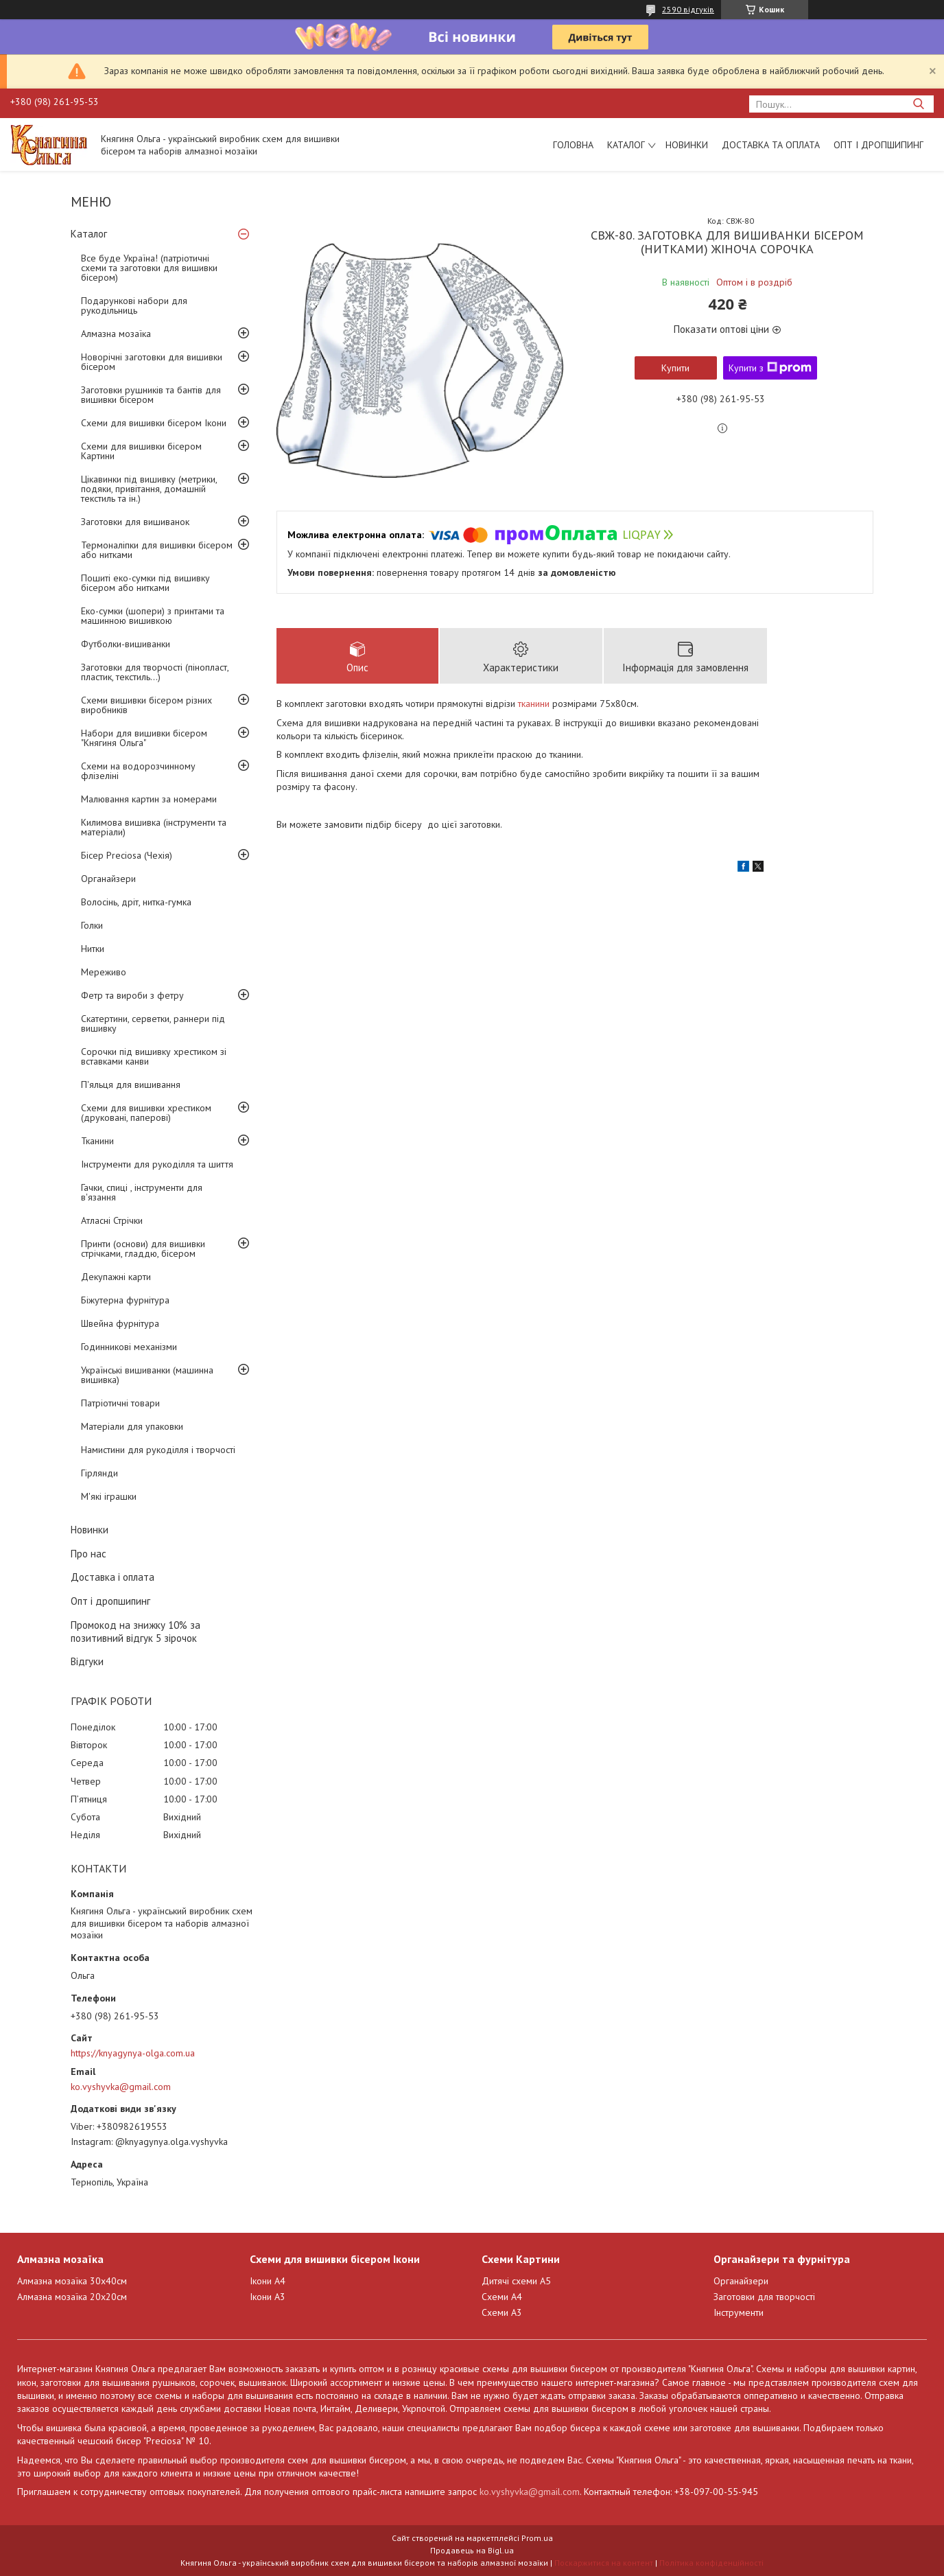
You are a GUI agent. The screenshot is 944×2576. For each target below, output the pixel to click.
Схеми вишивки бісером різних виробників (146, 705)
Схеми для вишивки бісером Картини (141, 451)
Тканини (97, 1141)
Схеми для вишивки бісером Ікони (153, 423)
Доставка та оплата (771, 145)
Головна (573, 145)
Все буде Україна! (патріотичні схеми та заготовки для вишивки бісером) (149, 267)
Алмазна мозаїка (116, 333)
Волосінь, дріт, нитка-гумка (136, 902)
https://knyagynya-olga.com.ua (133, 2053)
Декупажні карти (116, 1276)
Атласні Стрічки (112, 1220)
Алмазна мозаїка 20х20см (72, 2296)
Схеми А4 (502, 2296)
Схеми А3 (502, 2312)
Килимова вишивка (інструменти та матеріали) (153, 827)
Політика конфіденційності (711, 2562)
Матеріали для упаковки (132, 1426)
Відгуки (87, 1661)
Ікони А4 (267, 2281)
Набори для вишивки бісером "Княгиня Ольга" (144, 738)
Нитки (92, 948)
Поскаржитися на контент (603, 2562)
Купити (675, 368)
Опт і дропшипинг (878, 145)
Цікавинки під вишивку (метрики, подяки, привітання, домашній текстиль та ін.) (149, 488)
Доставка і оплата (112, 1576)
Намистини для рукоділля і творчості (158, 1449)
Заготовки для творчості (764, 2296)
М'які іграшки (109, 1496)
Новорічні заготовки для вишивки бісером (151, 362)
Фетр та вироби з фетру (132, 995)
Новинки (686, 145)
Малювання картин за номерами (149, 799)
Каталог (626, 145)
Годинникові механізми (129, 1347)
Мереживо (103, 972)
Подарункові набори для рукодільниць (134, 305)
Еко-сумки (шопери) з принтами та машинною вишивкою (152, 616)
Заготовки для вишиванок (135, 521)
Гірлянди (99, 1473)
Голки (92, 925)
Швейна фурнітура (120, 1323)
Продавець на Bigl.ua (472, 2550)
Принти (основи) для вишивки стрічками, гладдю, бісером (143, 1249)
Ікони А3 (267, 2296)
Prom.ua (537, 2538)
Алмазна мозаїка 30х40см (72, 2281)
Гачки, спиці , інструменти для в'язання (141, 1192)
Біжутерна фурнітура (125, 1300)
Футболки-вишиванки (125, 644)
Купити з (770, 368)
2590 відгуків (688, 9)
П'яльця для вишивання (130, 1084)
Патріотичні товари (120, 1403)
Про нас (88, 1553)
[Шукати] (918, 104)
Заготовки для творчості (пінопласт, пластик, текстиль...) (154, 672)
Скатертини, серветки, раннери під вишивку (153, 1023)
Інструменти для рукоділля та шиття (157, 1164)
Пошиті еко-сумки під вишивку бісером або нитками (145, 583)
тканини (534, 703)
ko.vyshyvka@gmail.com (121, 2086)
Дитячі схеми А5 (516, 2281)
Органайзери (108, 878)
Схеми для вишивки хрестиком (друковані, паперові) (146, 1113)
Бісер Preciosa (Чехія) (126, 855)
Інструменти (738, 2312)
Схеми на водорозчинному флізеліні (138, 771)
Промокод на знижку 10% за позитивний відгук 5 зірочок (135, 1631)
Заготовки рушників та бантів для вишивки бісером (151, 395)
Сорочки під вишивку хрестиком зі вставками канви (153, 1056)
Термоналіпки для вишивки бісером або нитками (157, 550)
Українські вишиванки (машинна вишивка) (147, 1375)
